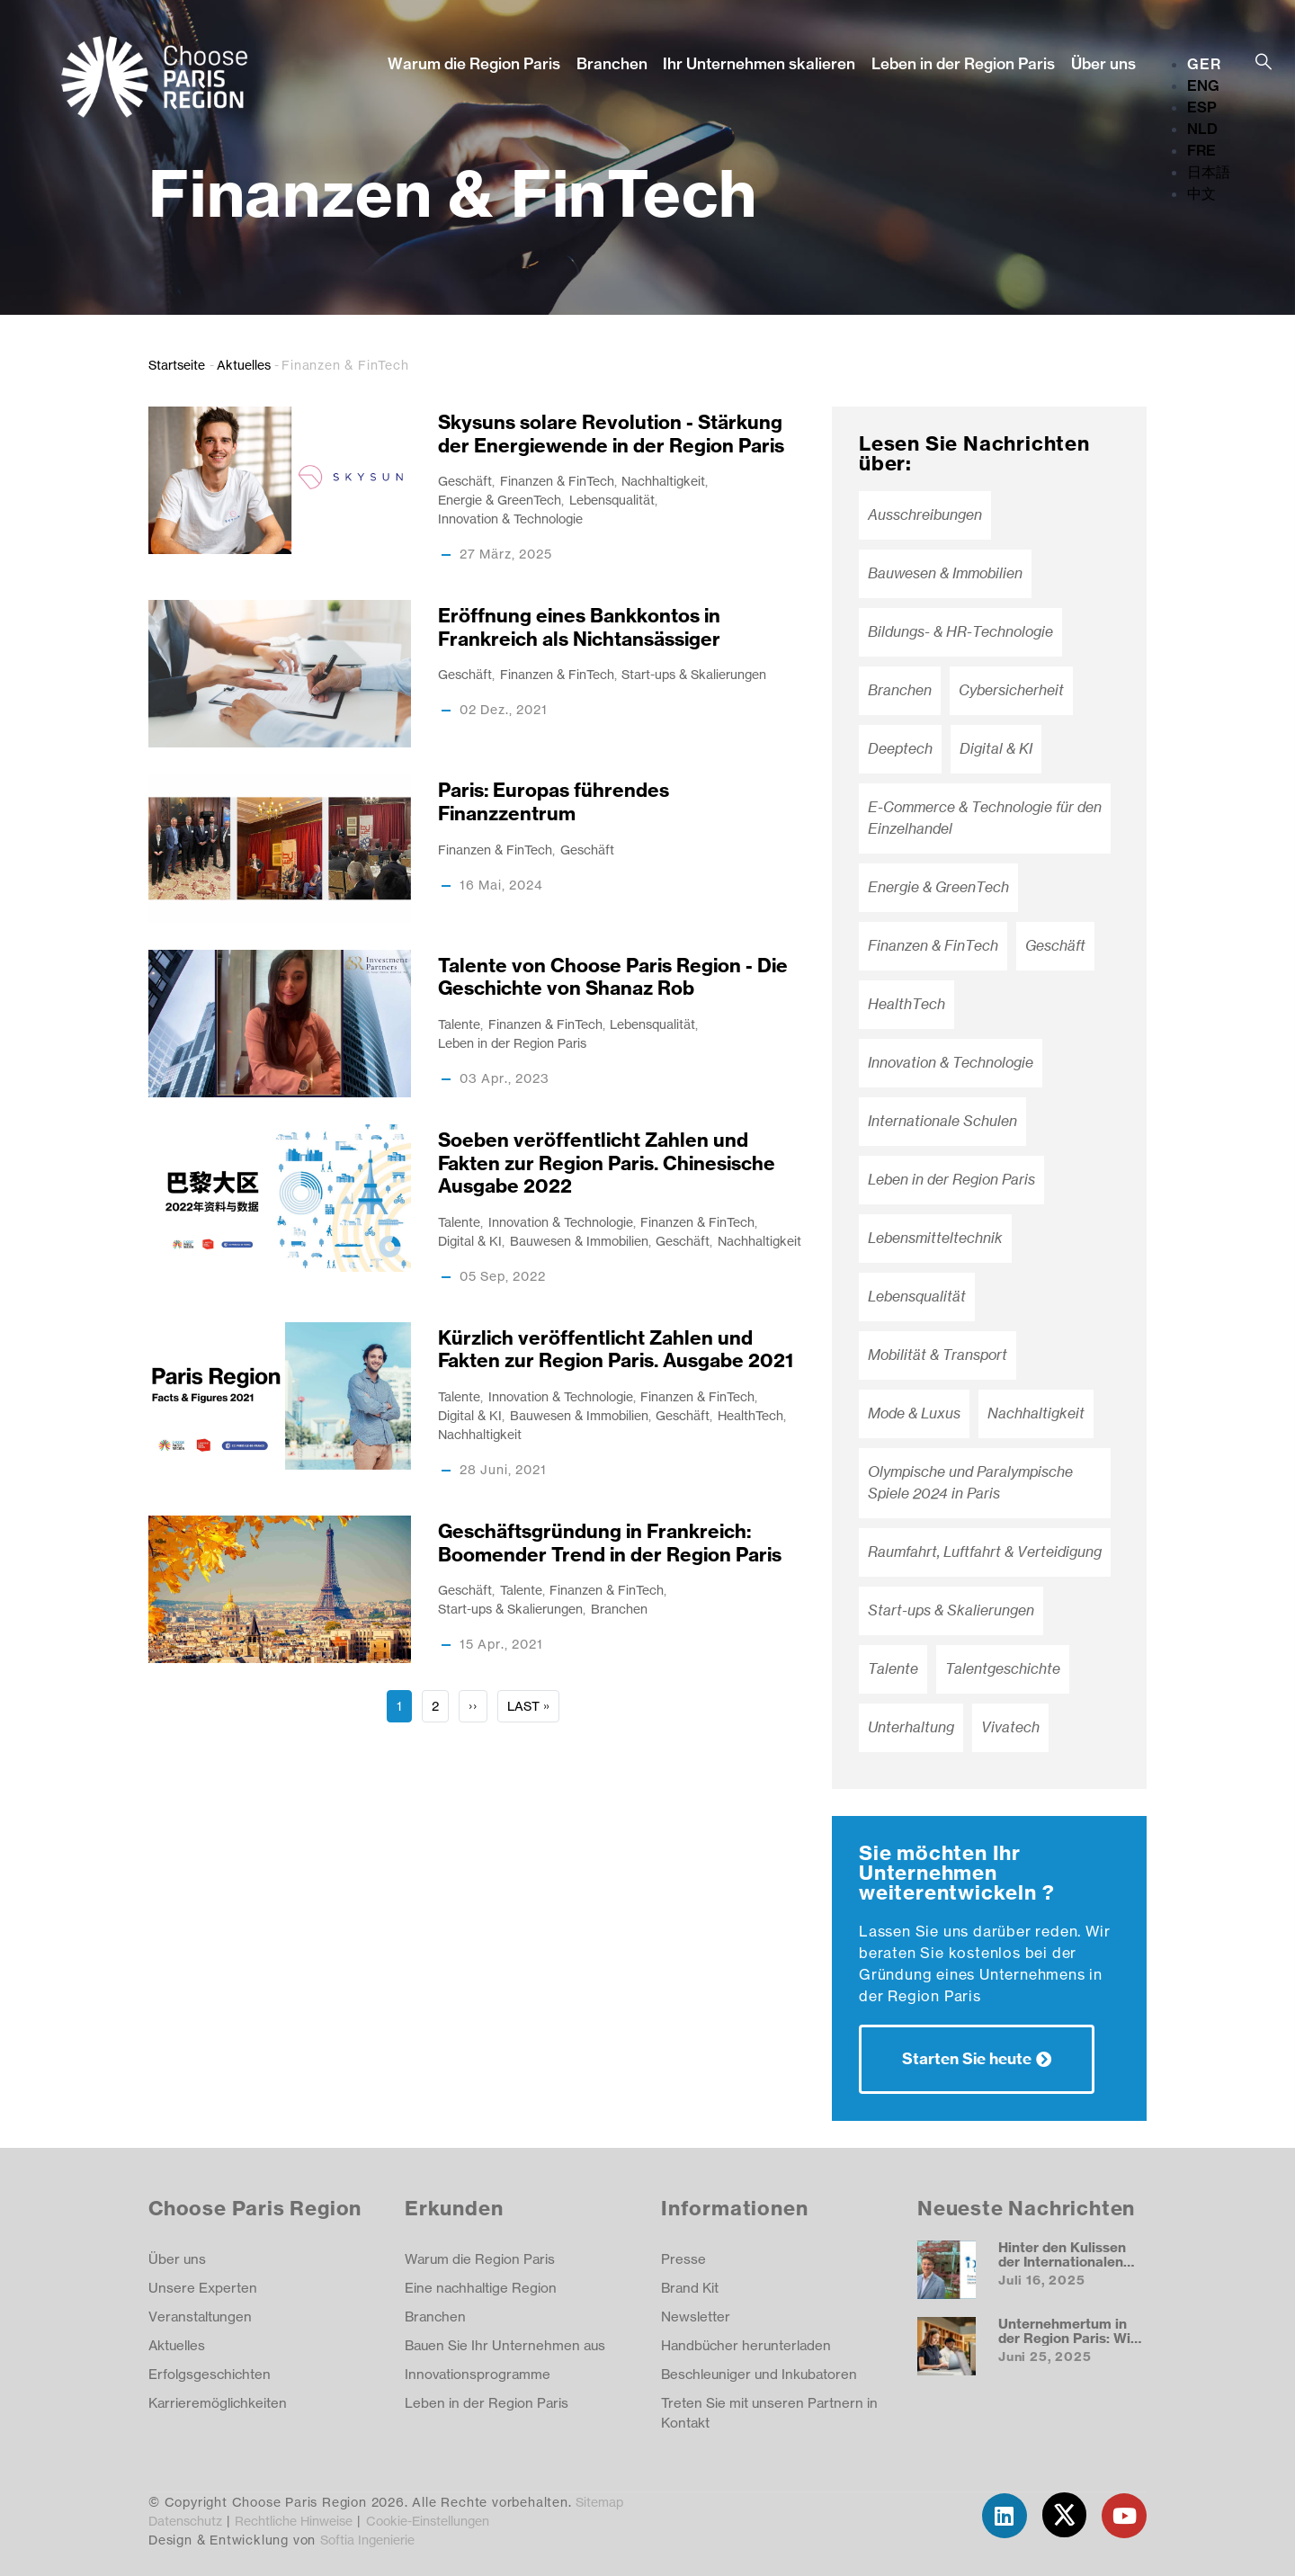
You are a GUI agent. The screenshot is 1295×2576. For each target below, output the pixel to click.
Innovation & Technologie (510, 518)
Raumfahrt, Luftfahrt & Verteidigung (985, 1552)
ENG (1203, 85)
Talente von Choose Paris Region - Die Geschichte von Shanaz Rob (613, 977)
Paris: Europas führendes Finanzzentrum (553, 802)
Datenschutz (185, 2520)
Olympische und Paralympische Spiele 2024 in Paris (970, 1482)
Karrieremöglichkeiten (217, 2402)
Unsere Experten (202, 2287)
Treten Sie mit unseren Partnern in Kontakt (769, 2412)
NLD (1202, 129)
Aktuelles (244, 364)
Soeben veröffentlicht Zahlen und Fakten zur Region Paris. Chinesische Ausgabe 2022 (606, 1163)
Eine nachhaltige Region (481, 2287)
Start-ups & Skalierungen (693, 674)
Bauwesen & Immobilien (579, 1240)
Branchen (612, 63)
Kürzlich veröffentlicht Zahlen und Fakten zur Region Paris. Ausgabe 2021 (615, 1349)
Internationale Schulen (942, 1121)
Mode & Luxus (914, 1413)
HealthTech (750, 1415)
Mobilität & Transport (937, 1355)
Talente (459, 1024)
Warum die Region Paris (474, 63)
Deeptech (900, 748)
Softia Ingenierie (367, 2539)
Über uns (1103, 63)
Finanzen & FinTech (557, 480)
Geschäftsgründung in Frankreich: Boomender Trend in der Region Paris (609, 1543)
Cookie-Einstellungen (427, 2520)
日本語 (1208, 172)
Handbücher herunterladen (746, 2345)
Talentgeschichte (1002, 1668)
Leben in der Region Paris (963, 63)
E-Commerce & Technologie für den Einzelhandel (985, 818)
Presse (683, 2258)
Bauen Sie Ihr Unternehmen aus (505, 2345)
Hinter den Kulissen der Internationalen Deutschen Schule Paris (1062, 2268)
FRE (1201, 150)
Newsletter (695, 2316)
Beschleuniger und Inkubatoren (759, 2374)
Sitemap (599, 2501)
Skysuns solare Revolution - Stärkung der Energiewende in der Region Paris (611, 434)
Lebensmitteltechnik (935, 1238)
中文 (1201, 193)
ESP (1202, 107)
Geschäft (465, 480)
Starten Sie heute (967, 2058)
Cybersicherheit (1011, 690)
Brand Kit (690, 2287)
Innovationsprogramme (477, 2374)
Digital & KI (470, 1240)
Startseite (176, 364)
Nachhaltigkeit (663, 480)
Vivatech (1010, 1727)
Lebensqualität (612, 499)
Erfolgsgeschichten (209, 2374)
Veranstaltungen (200, 2316)
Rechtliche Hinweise (294, 2520)
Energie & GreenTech (499, 499)
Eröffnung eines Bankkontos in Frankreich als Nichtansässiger (579, 627)
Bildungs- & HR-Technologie (960, 631)
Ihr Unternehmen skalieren (759, 63)
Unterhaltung (911, 1727)
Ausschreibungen (925, 514)
